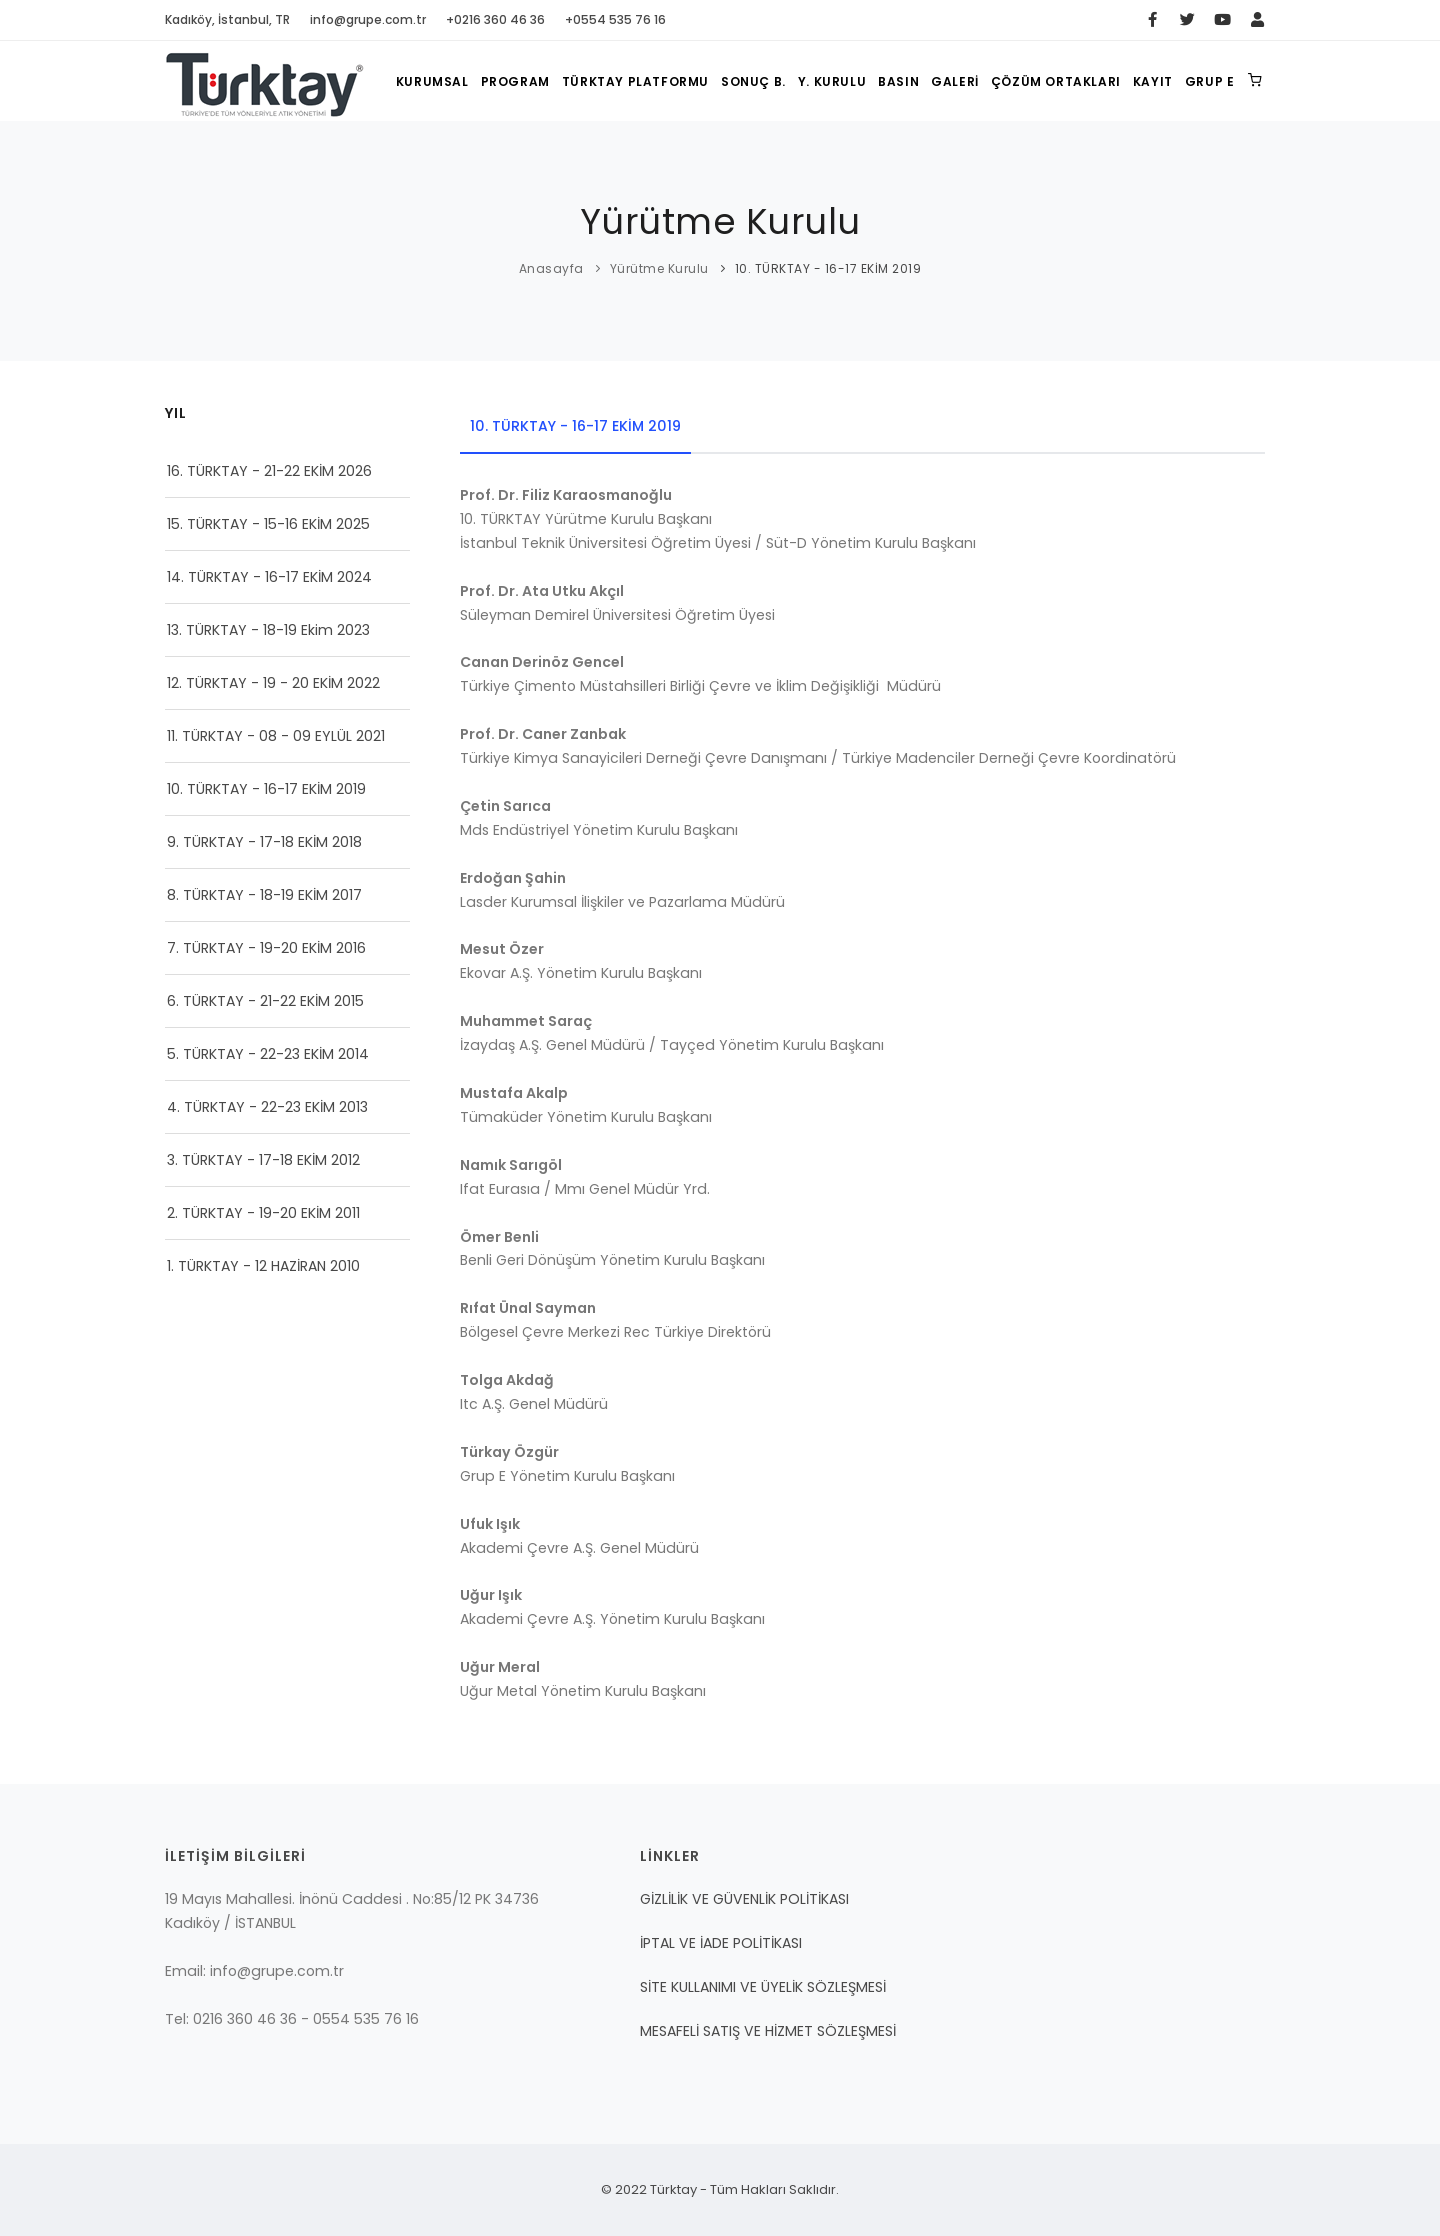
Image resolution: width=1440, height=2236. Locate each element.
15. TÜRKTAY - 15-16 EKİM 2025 (268, 524)
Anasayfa (551, 268)
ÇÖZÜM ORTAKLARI (1056, 81)
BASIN (898, 81)
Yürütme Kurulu (659, 268)
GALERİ (955, 81)
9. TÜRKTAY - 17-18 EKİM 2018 (264, 842)
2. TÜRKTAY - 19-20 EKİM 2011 (263, 1213)
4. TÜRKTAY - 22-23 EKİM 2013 (267, 1107)
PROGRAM (515, 81)
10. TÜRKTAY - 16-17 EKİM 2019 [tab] (575, 426)
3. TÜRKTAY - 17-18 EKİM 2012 (263, 1160)
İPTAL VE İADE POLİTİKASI (721, 1943)
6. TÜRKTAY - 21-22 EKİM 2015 (265, 1001)
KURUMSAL (432, 81)
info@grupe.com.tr (368, 19)
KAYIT (1153, 81)
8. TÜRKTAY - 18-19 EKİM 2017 (264, 895)
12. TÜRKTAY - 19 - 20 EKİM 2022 (273, 683)
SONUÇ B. (753, 81)
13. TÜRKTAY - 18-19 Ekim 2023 (268, 630)
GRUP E (1210, 81)
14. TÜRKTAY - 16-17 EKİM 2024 (269, 577)
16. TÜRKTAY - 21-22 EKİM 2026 (269, 471)
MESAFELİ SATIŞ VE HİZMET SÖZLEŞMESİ (768, 2031)
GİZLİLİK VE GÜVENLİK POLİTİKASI (744, 1899)
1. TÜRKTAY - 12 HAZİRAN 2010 (263, 1266)
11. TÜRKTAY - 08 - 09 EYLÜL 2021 (276, 736)
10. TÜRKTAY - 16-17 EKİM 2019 (266, 789)
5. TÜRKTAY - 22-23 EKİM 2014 (268, 1054)
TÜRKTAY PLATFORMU (635, 81)
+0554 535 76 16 (615, 19)
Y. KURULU (832, 81)
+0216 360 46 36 (495, 19)
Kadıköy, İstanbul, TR (227, 19)
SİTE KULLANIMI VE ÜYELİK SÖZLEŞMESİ (763, 1987)
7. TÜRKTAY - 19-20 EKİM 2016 (266, 948)
